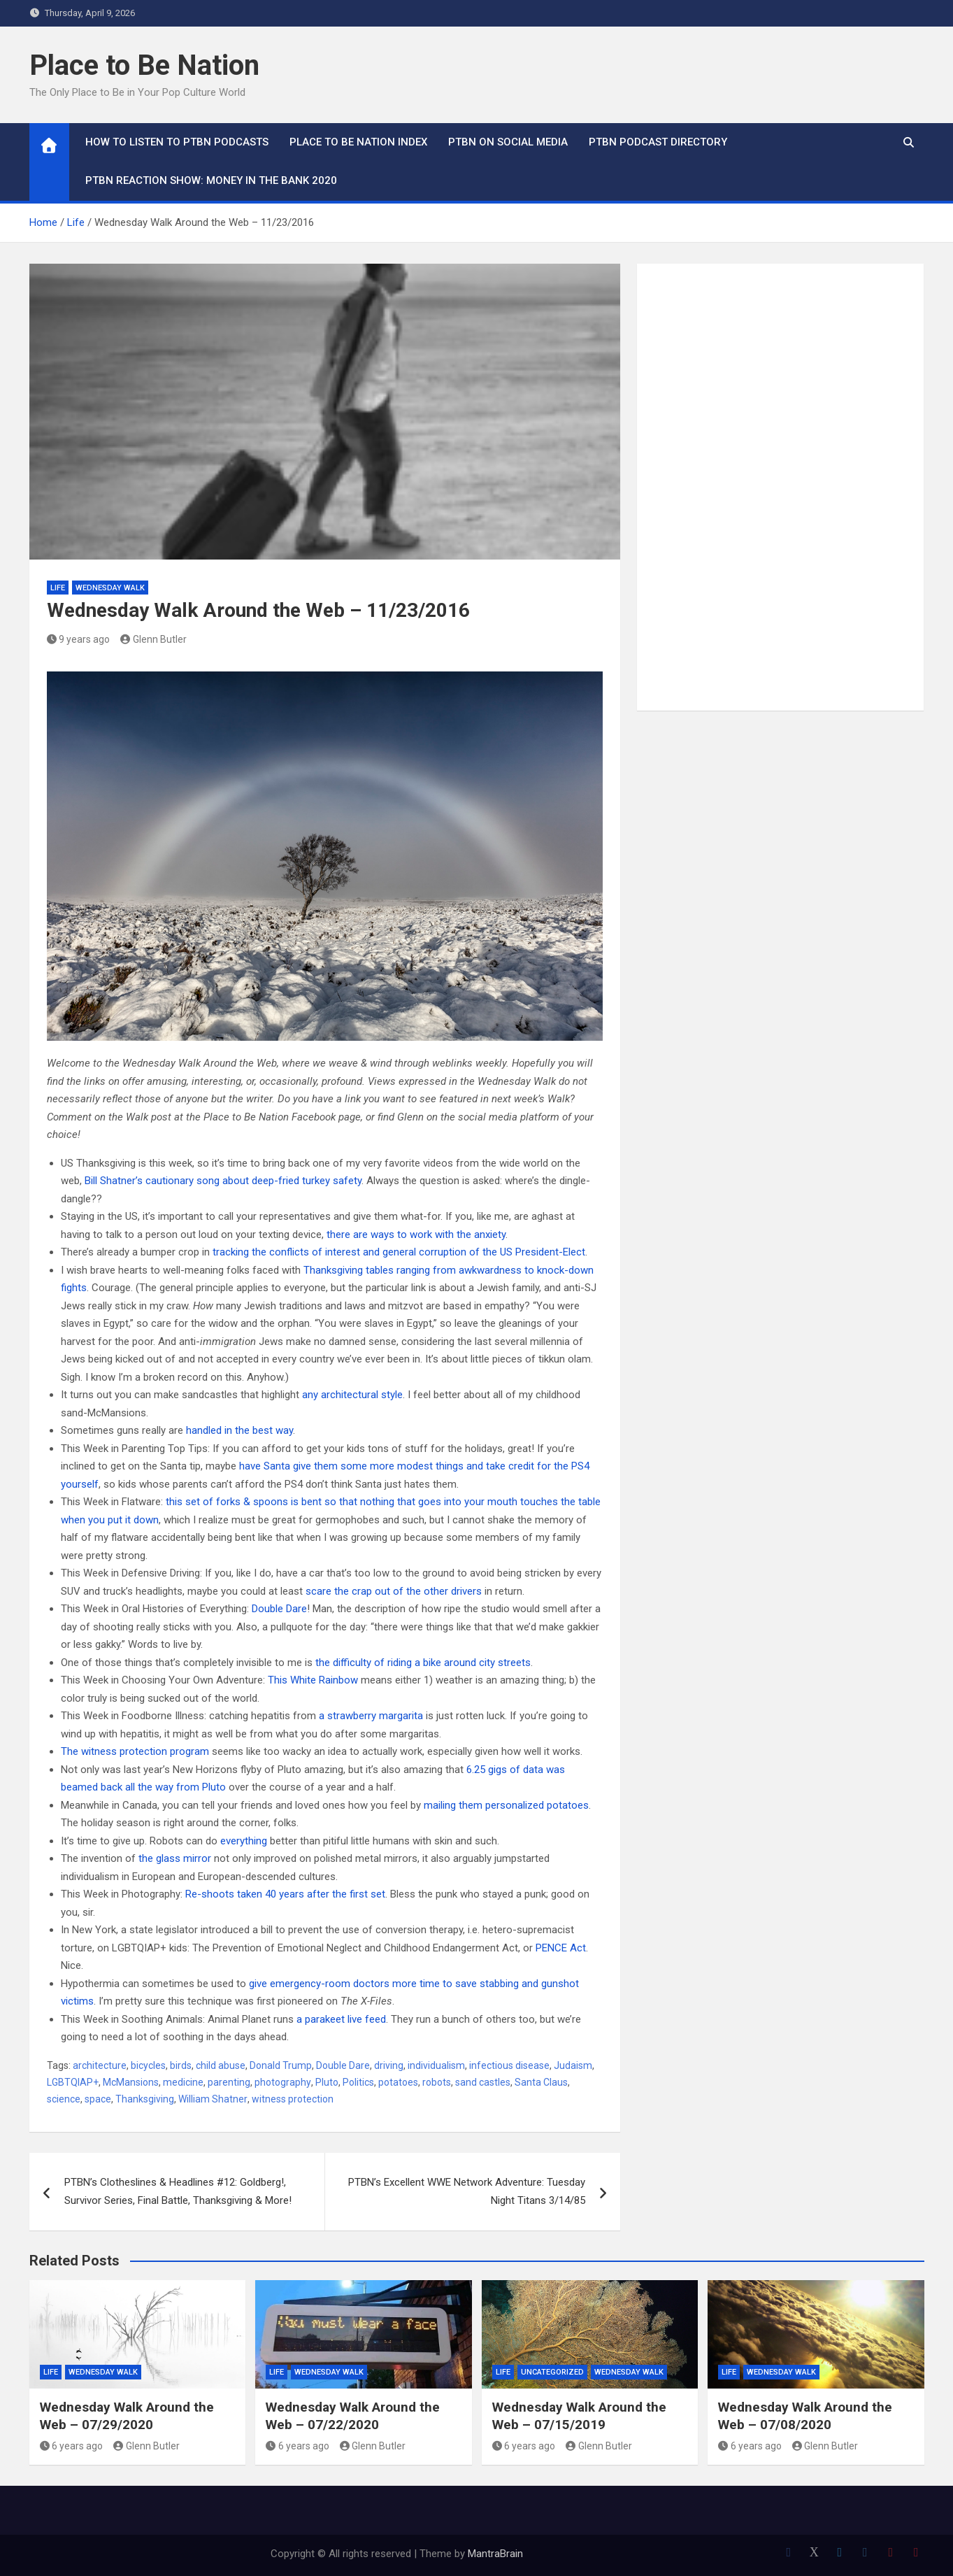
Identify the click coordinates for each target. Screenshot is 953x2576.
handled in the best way (239, 1430)
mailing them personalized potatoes (506, 1805)
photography (283, 2082)
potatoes (398, 2082)
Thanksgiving (144, 2099)
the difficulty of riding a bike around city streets (423, 1662)
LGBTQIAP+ (73, 2082)
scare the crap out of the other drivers (394, 1591)
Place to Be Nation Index (358, 142)
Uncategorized (552, 2372)
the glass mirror (174, 1858)
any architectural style (352, 1394)
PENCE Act (561, 1948)
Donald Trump (281, 2065)
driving (388, 2065)
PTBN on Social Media (508, 142)
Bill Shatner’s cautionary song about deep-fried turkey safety (223, 1180)
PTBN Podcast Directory (658, 142)
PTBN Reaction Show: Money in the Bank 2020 (211, 180)
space (98, 2099)
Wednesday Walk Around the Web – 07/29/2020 (127, 2416)
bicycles (148, 2065)
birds (181, 2065)
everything (243, 1841)
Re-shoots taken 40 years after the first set (285, 1894)
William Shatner (213, 2099)
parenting (229, 2082)
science (63, 2099)
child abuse (220, 2065)
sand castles (482, 2082)
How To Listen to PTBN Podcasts (176, 142)
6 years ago (71, 2446)
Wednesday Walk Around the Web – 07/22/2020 (353, 2416)
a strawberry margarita (371, 1715)
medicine (183, 2082)
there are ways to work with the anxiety (416, 1234)
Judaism (573, 2065)
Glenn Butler (153, 639)
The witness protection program (135, 1751)
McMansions (131, 2082)
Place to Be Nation (144, 65)
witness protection (293, 2099)
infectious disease (509, 2065)
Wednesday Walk (110, 587)
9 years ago (78, 639)
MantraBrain (495, 2553)
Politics (358, 2082)
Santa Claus (541, 2082)
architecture (100, 2065)
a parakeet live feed (341, 2019)
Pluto (326, 2082)
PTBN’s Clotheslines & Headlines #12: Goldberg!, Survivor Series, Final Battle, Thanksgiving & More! (178, 2191)
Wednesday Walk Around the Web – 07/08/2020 (805, 2416)
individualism (436, 2065)
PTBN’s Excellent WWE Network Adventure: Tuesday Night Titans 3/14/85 (466, 2191)
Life (57, 587)
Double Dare (279, 1608)
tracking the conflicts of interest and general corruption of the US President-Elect (399, 1252)
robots (436, 2082)
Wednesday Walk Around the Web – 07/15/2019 (579, 2416)
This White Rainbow (313, 1680)
